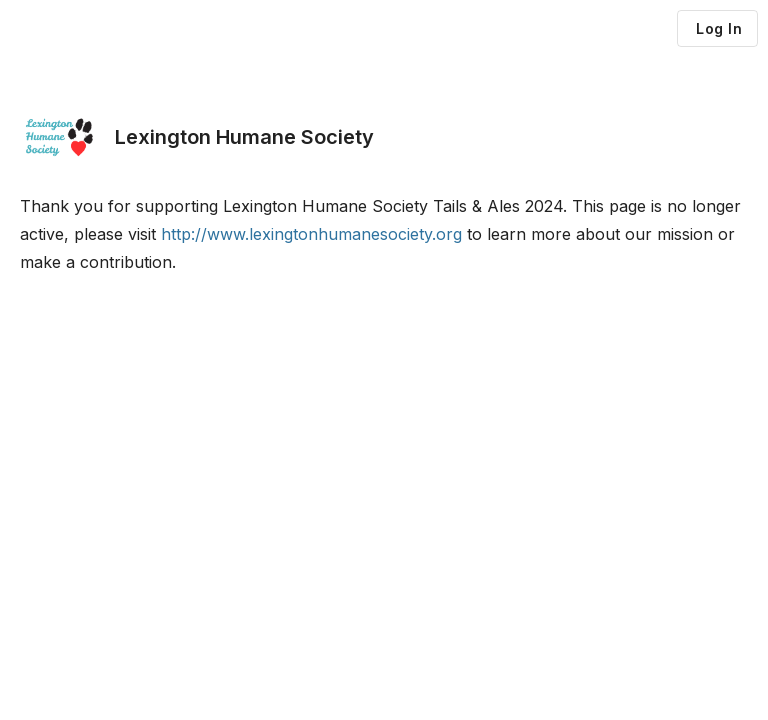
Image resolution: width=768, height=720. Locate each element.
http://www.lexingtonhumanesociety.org (311, 234)
